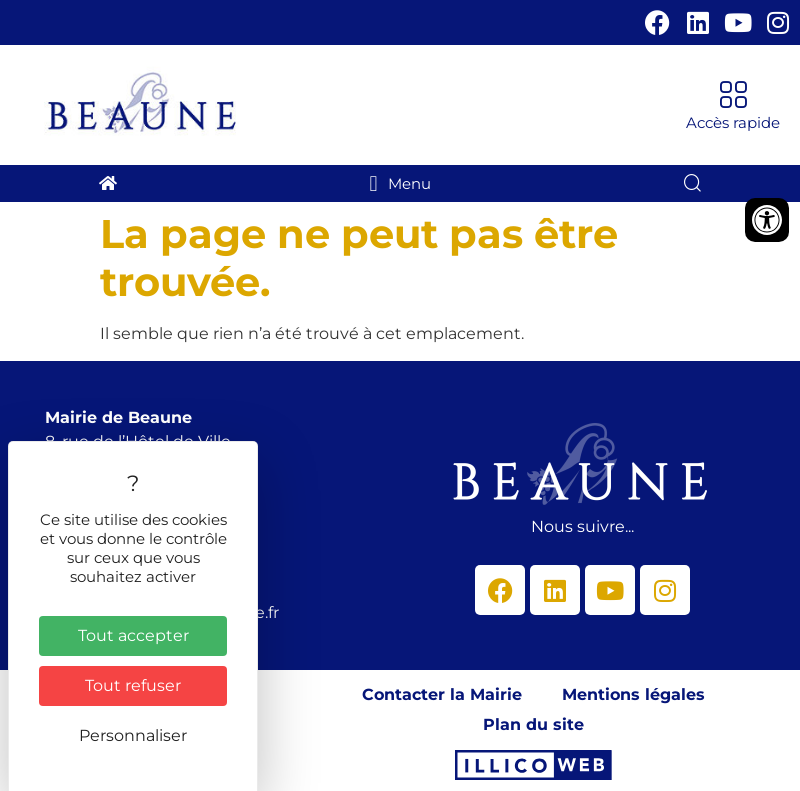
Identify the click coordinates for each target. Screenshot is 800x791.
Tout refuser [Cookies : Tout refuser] (133, 685)
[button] (732, 105)
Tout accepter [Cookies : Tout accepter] (133, 635)
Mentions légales (633, 694)
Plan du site (533, 724)
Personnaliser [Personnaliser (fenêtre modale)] (133, 735)
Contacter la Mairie (442, 694)
